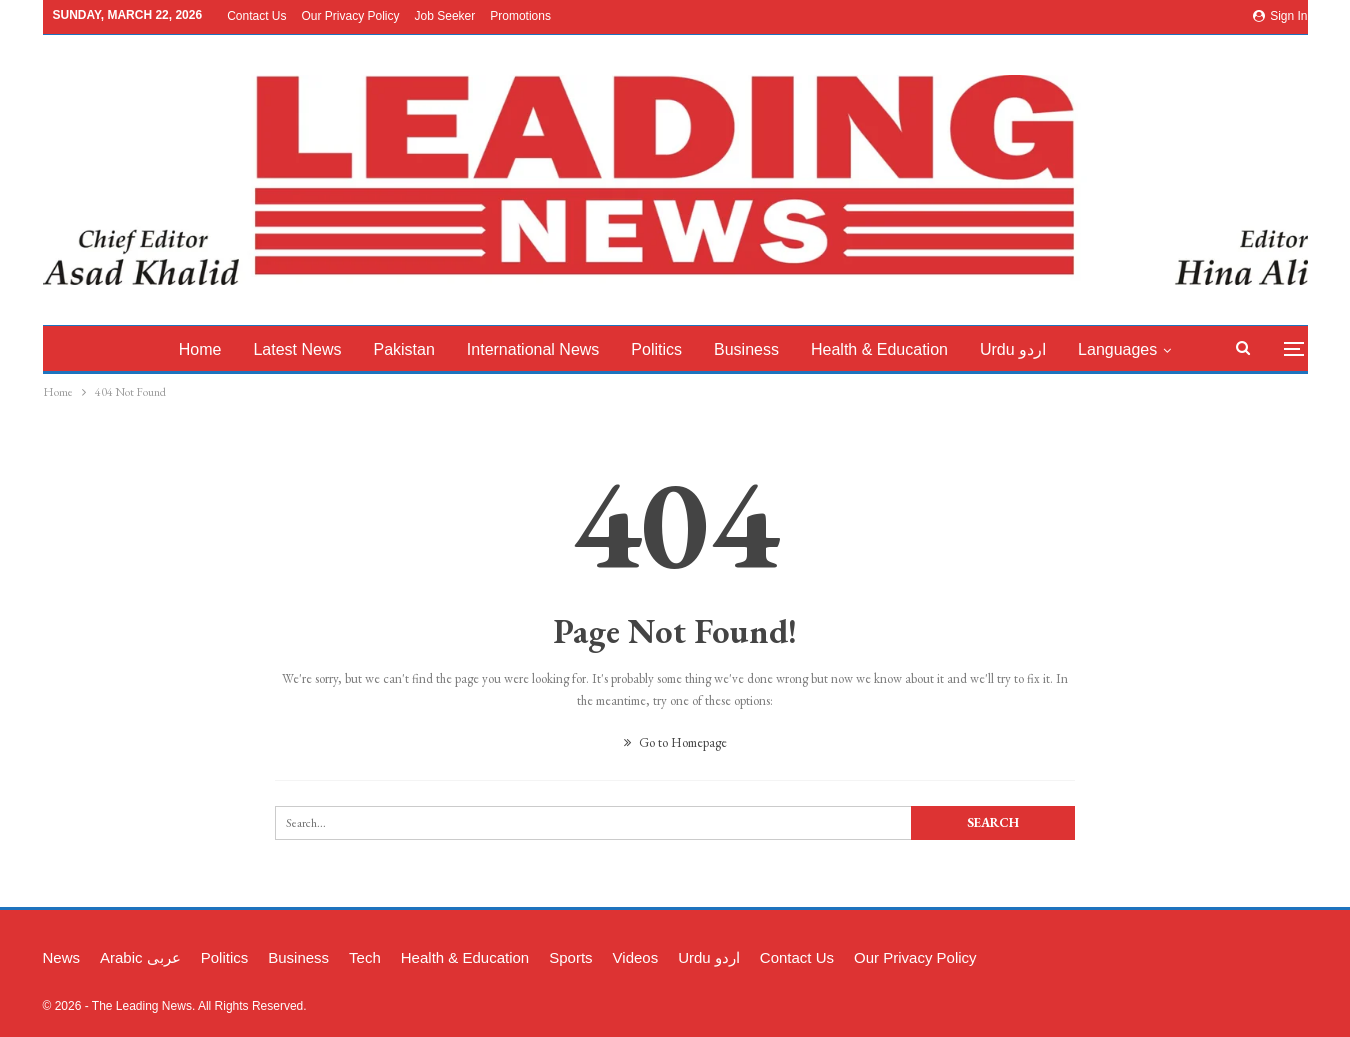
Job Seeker (445, 16)
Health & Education (906, 349)
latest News (310, 349)
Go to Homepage (675, 742)
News (62, 957)
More (1129, 349)
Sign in (1280, 16)
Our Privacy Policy (350, 16)
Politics (678, 349)
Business (770, 349)
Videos (636, 957)
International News (551, 349)
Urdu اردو (1043, 349)
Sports (570, 957)
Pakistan (419, 349)
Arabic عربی (140, 957)
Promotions (520, 16)
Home (209, 349)
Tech (365, 957)
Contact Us (256, 16)
